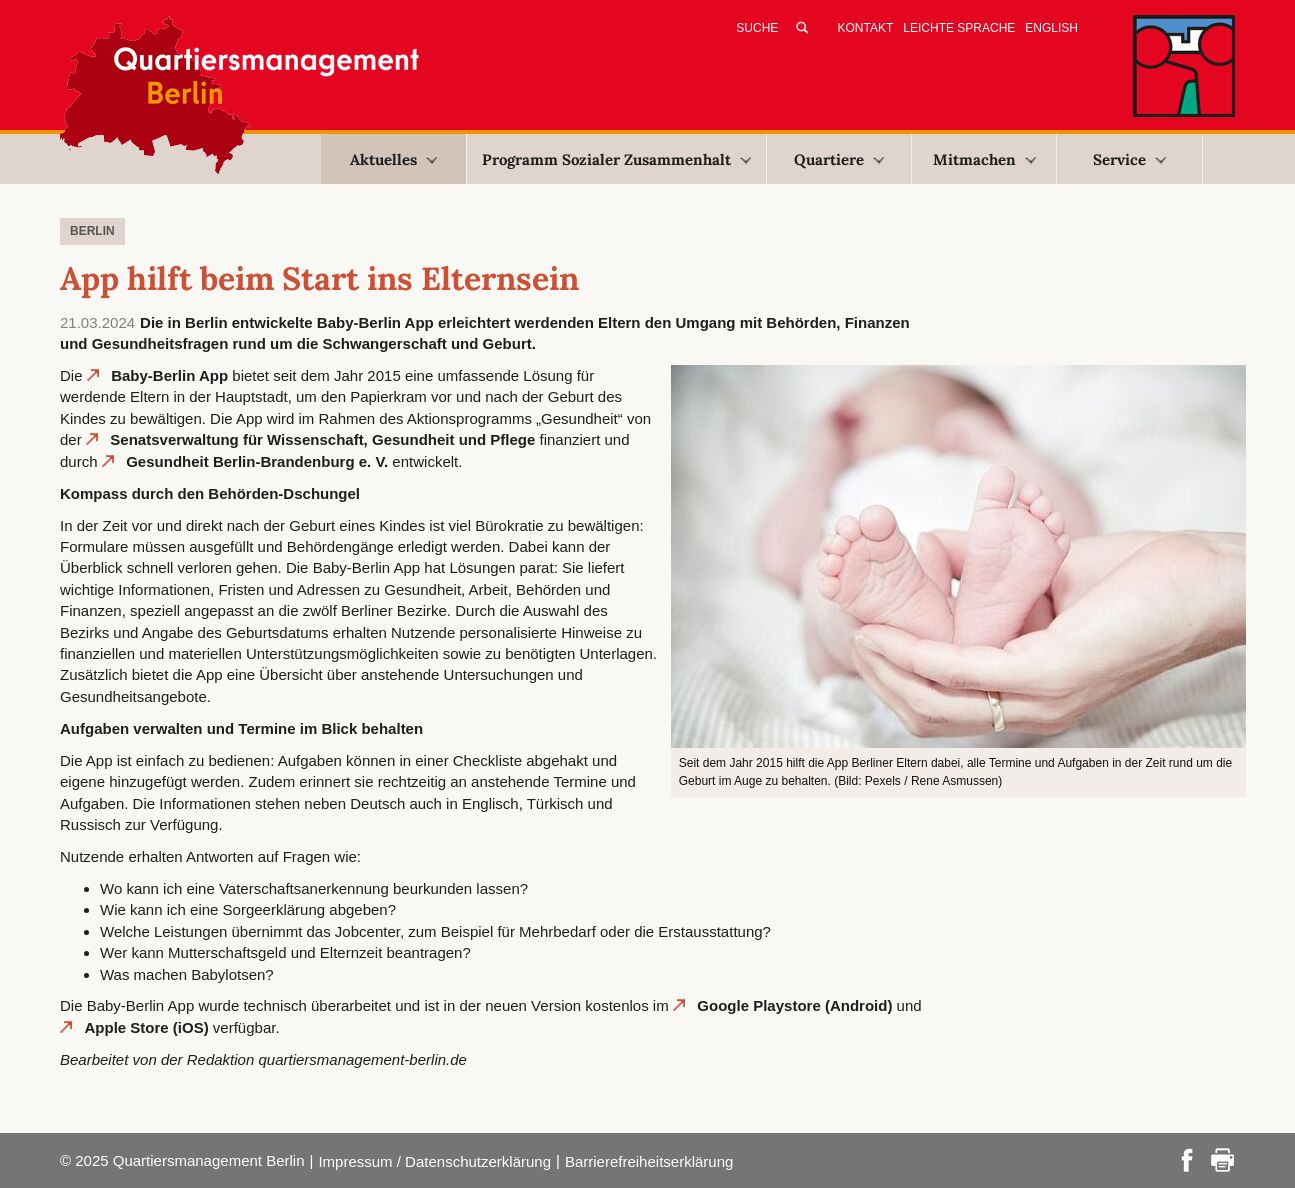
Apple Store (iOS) (147, 1027)
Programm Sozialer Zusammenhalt (616, 159)
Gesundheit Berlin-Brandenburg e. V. (257, 461)
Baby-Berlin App (169, 375)
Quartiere (839, 159)
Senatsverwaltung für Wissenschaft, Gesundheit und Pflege (322, 439)
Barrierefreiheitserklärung (649, 1161)
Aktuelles (393, 159)
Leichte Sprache (959, 28)
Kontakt (866, 28)
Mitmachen (984, 159)
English (1051, 28)
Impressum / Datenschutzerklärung (434, 1161)
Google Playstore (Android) (794, 1005)
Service (1129, 159)
